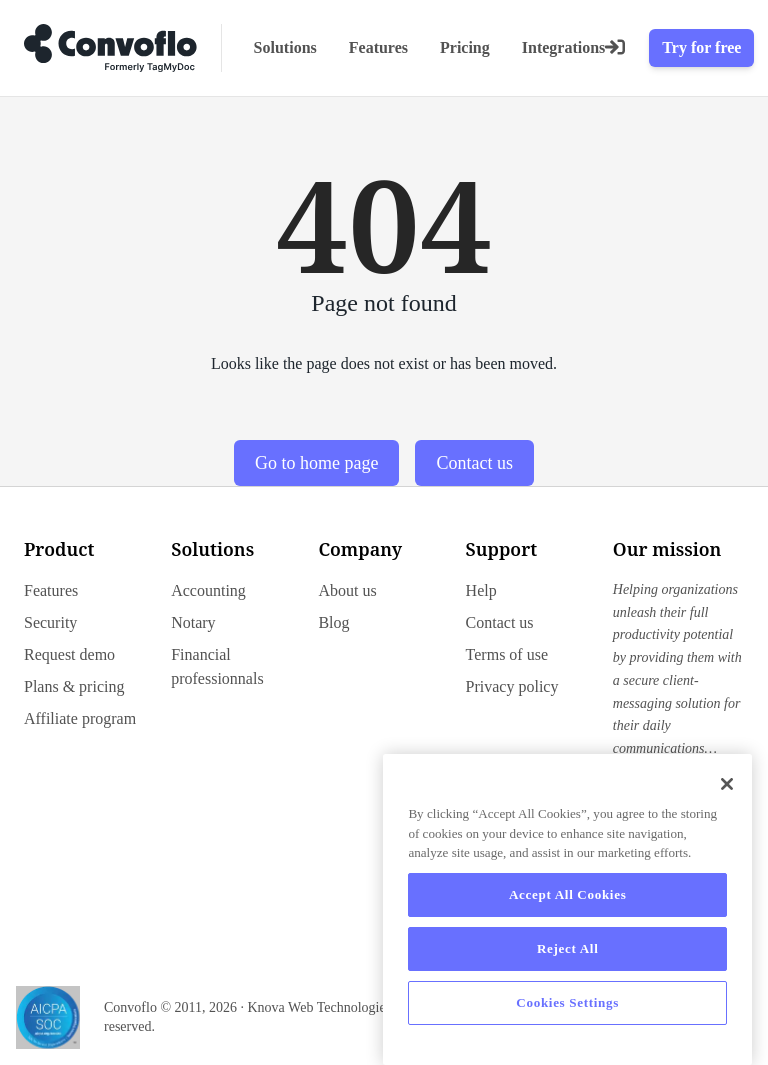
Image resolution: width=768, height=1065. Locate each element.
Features (378, 47)
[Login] (615, 48)
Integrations (564, 47)
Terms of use (507, 654)
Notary (193, 622)
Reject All (568, 948)
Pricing (465, 47)
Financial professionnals (217, 666)
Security (50, 622)
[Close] (727, 784)
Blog (333, 622)
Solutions (285, 47)
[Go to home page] (110, 48)
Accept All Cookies (567, 894)
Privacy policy (512, 686)
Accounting (208, 590)
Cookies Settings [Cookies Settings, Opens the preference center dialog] (567, 1002)
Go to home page (316, 463)
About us (347, 590)
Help (481, 590)
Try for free (701, 47)
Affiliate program (80, 718)
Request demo (69, 654)
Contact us (474, 463)
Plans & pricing (74, 686)
